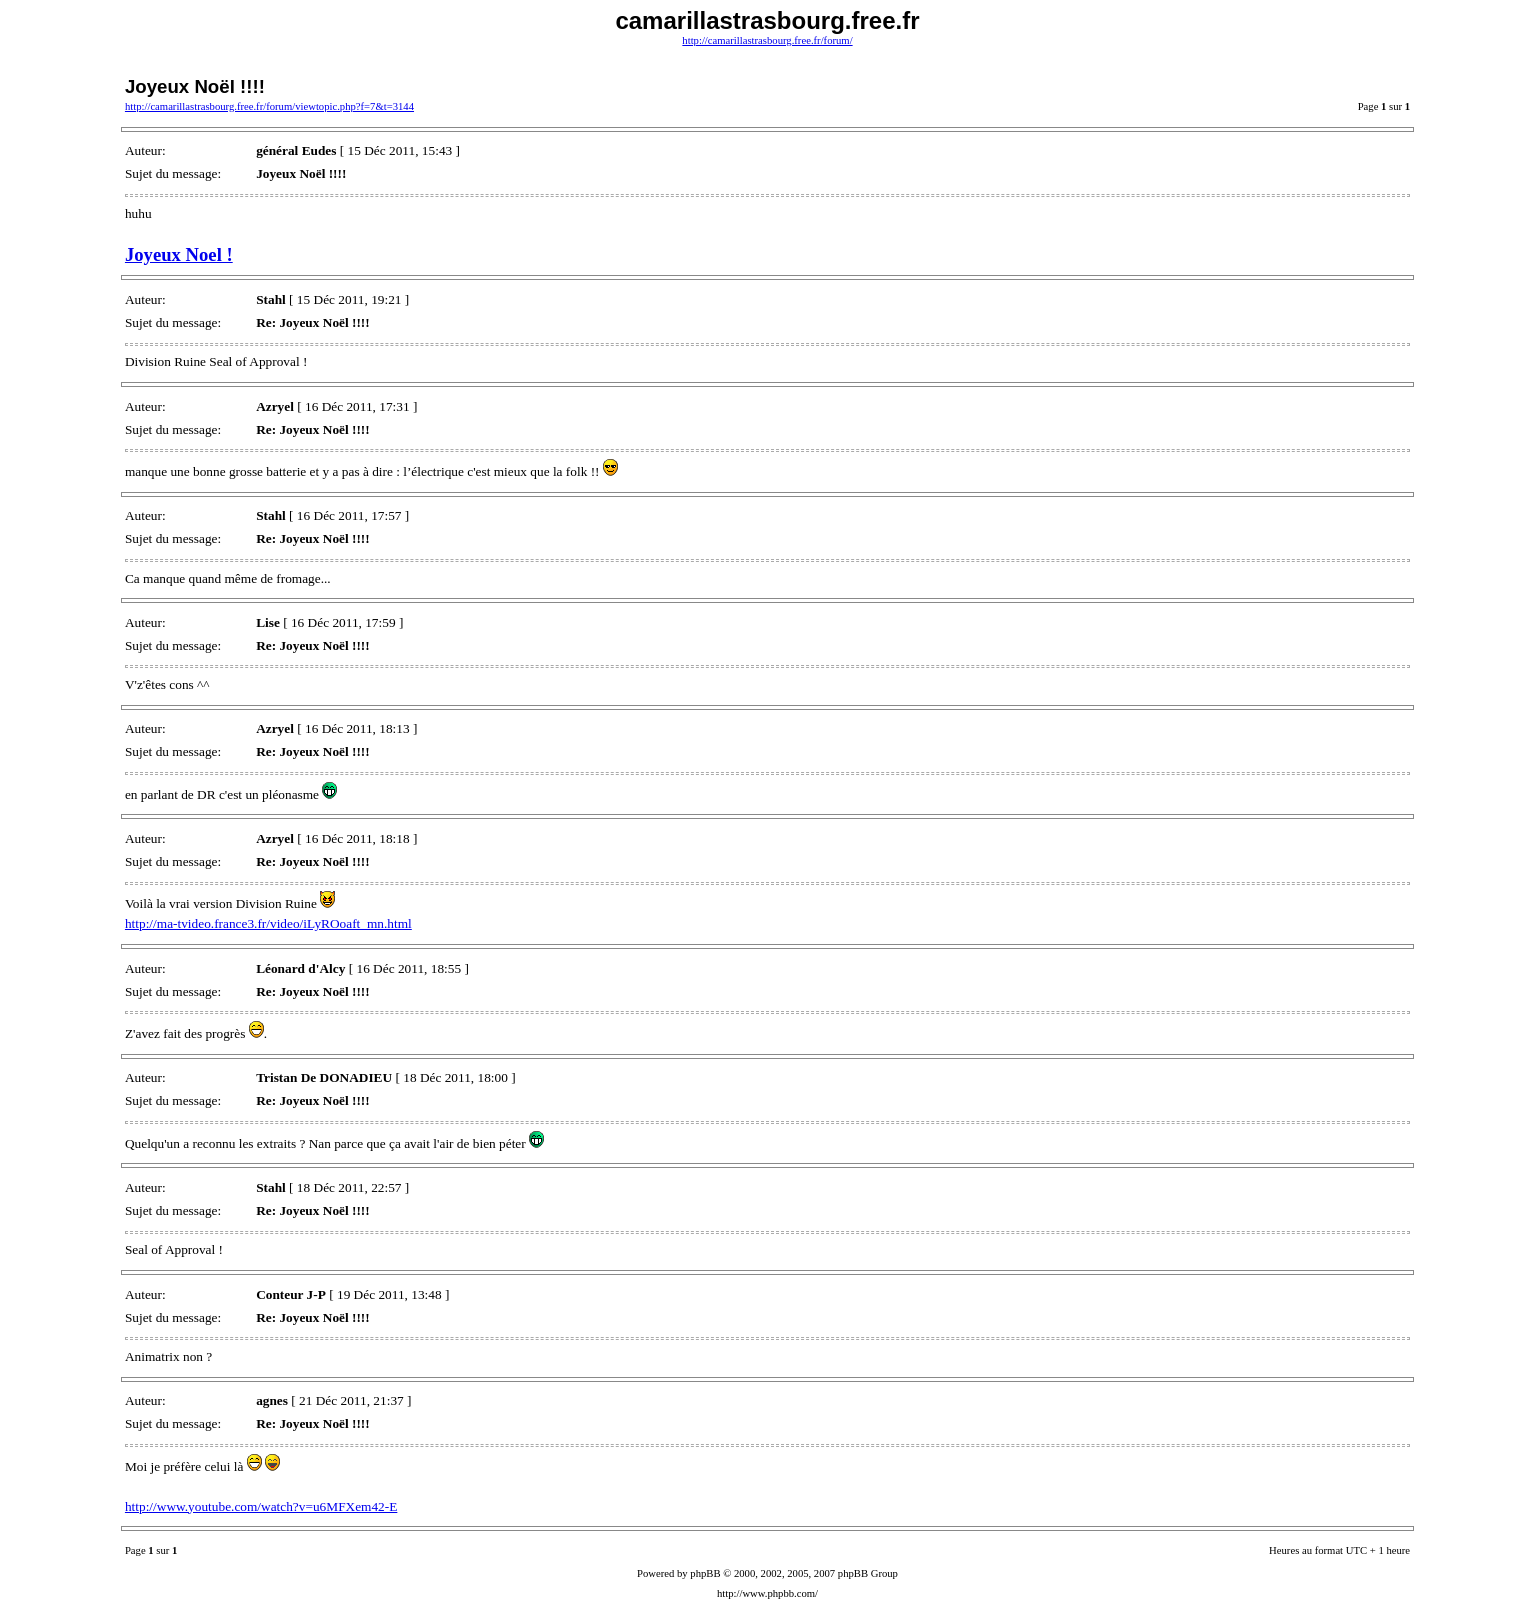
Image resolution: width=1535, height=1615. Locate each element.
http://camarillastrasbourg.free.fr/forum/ (767, 40)
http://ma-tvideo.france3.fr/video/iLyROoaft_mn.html (268, 923)
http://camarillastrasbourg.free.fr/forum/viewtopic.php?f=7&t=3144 (269, 106)
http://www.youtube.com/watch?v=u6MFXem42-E (261, 1506)
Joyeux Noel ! (179, 254)
